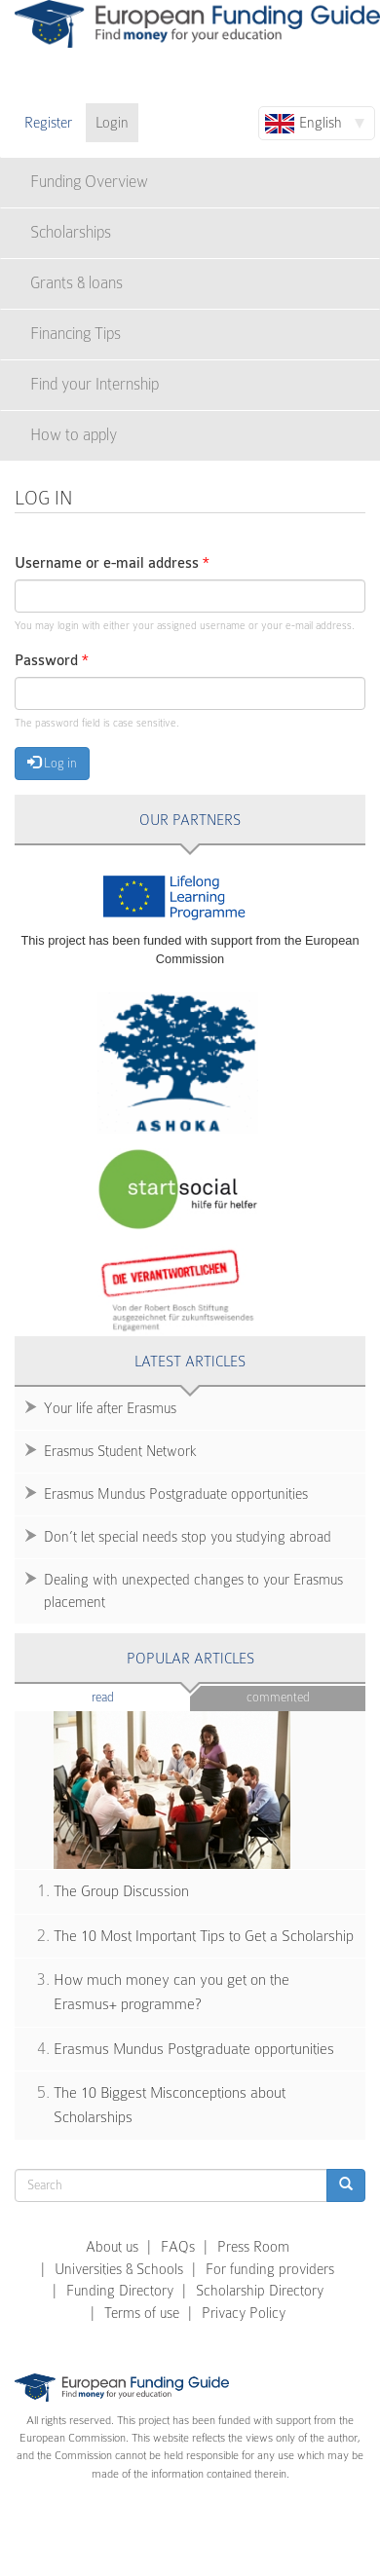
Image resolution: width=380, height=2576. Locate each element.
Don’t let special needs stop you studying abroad (187, 1537)
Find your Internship (94, 384)
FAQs (178, 2247)
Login (112, 123)
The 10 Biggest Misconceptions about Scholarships (169, 2105)
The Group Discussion (121, 1891)
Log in (52, 762)
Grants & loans (76, 283)
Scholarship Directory (259, 2290)
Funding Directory (119, 2290)
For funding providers (270, 2269)
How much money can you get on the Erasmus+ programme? (171, 1992)
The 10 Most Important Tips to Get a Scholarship (204, 1936)
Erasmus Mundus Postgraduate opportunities (176, 1494)
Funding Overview (89, 181)
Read (132, 1696)
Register (48, 123)
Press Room (253, 2247)
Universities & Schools (119, 2269)
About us (112, 2247)
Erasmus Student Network (120, 1451)
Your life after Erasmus (110, 1408)
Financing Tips (75, 333)
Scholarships (70, 232)
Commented (278, 1697)
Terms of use (141, 2313)
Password (52, 661)
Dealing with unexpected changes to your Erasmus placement (193, 1591)
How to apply (73, 435)
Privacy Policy (243, 2313)
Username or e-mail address (112, 563)
